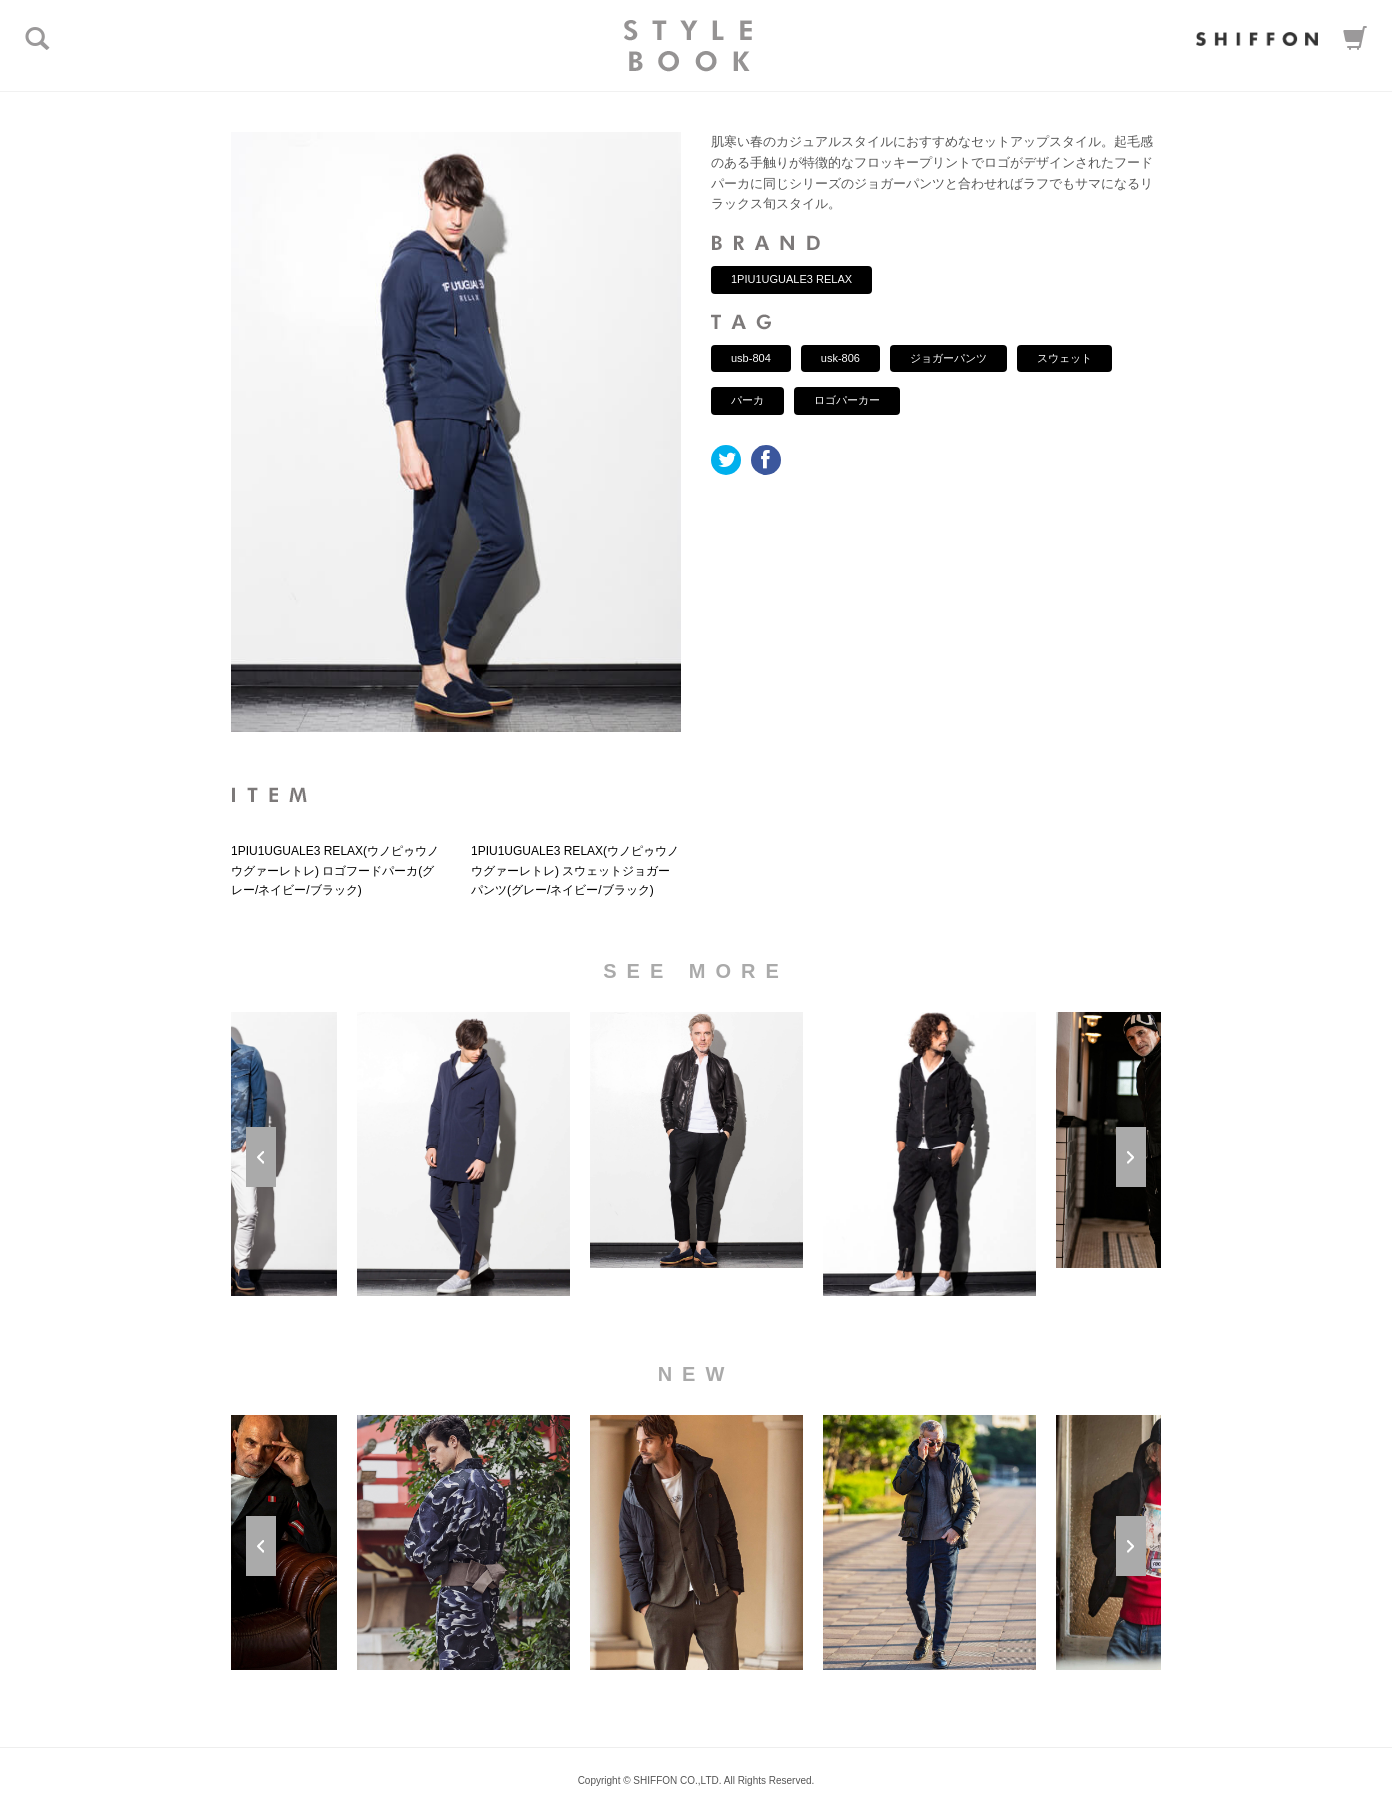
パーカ (747, 400)
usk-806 (840, 358)
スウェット (1064, 358)
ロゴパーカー (847, 400)
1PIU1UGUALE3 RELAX (791, 279)
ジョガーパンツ (948, 358)
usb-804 (751, 358)
